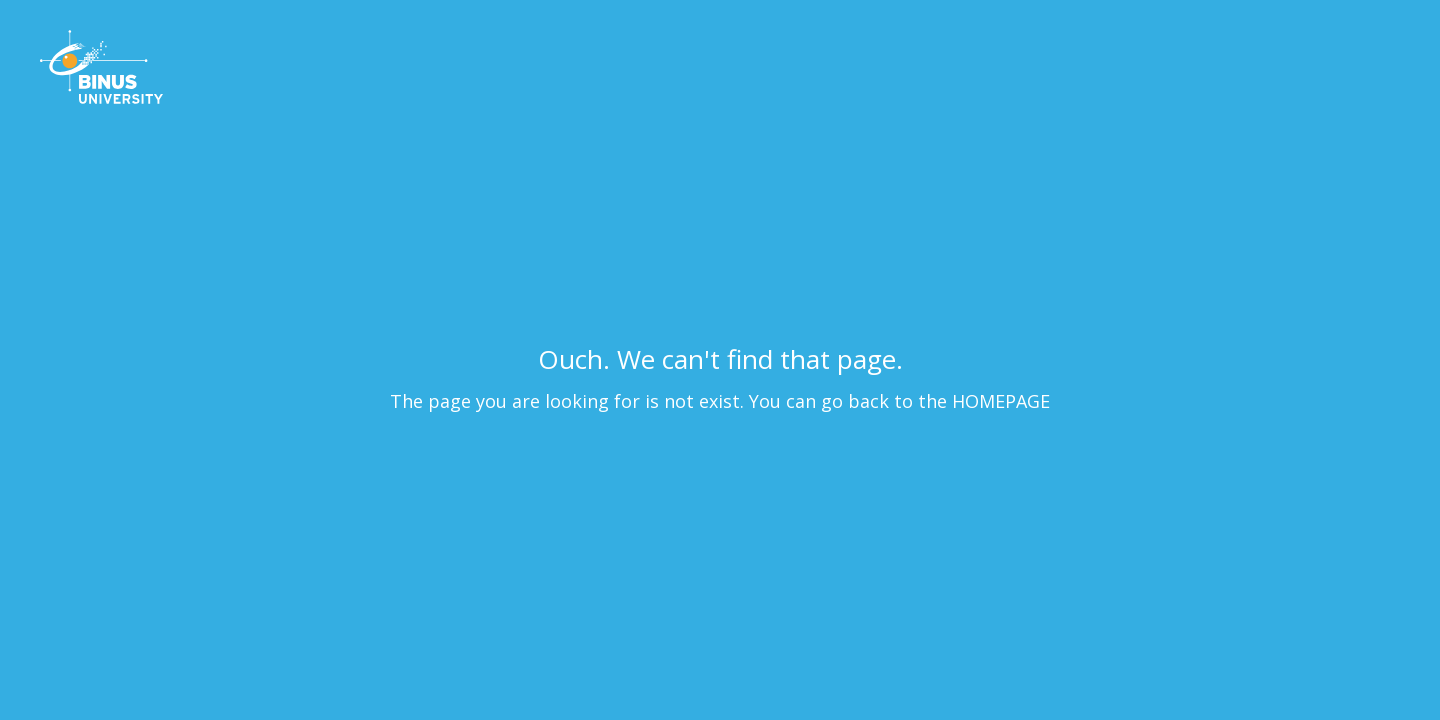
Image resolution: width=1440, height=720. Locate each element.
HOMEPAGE (1001, 401)
